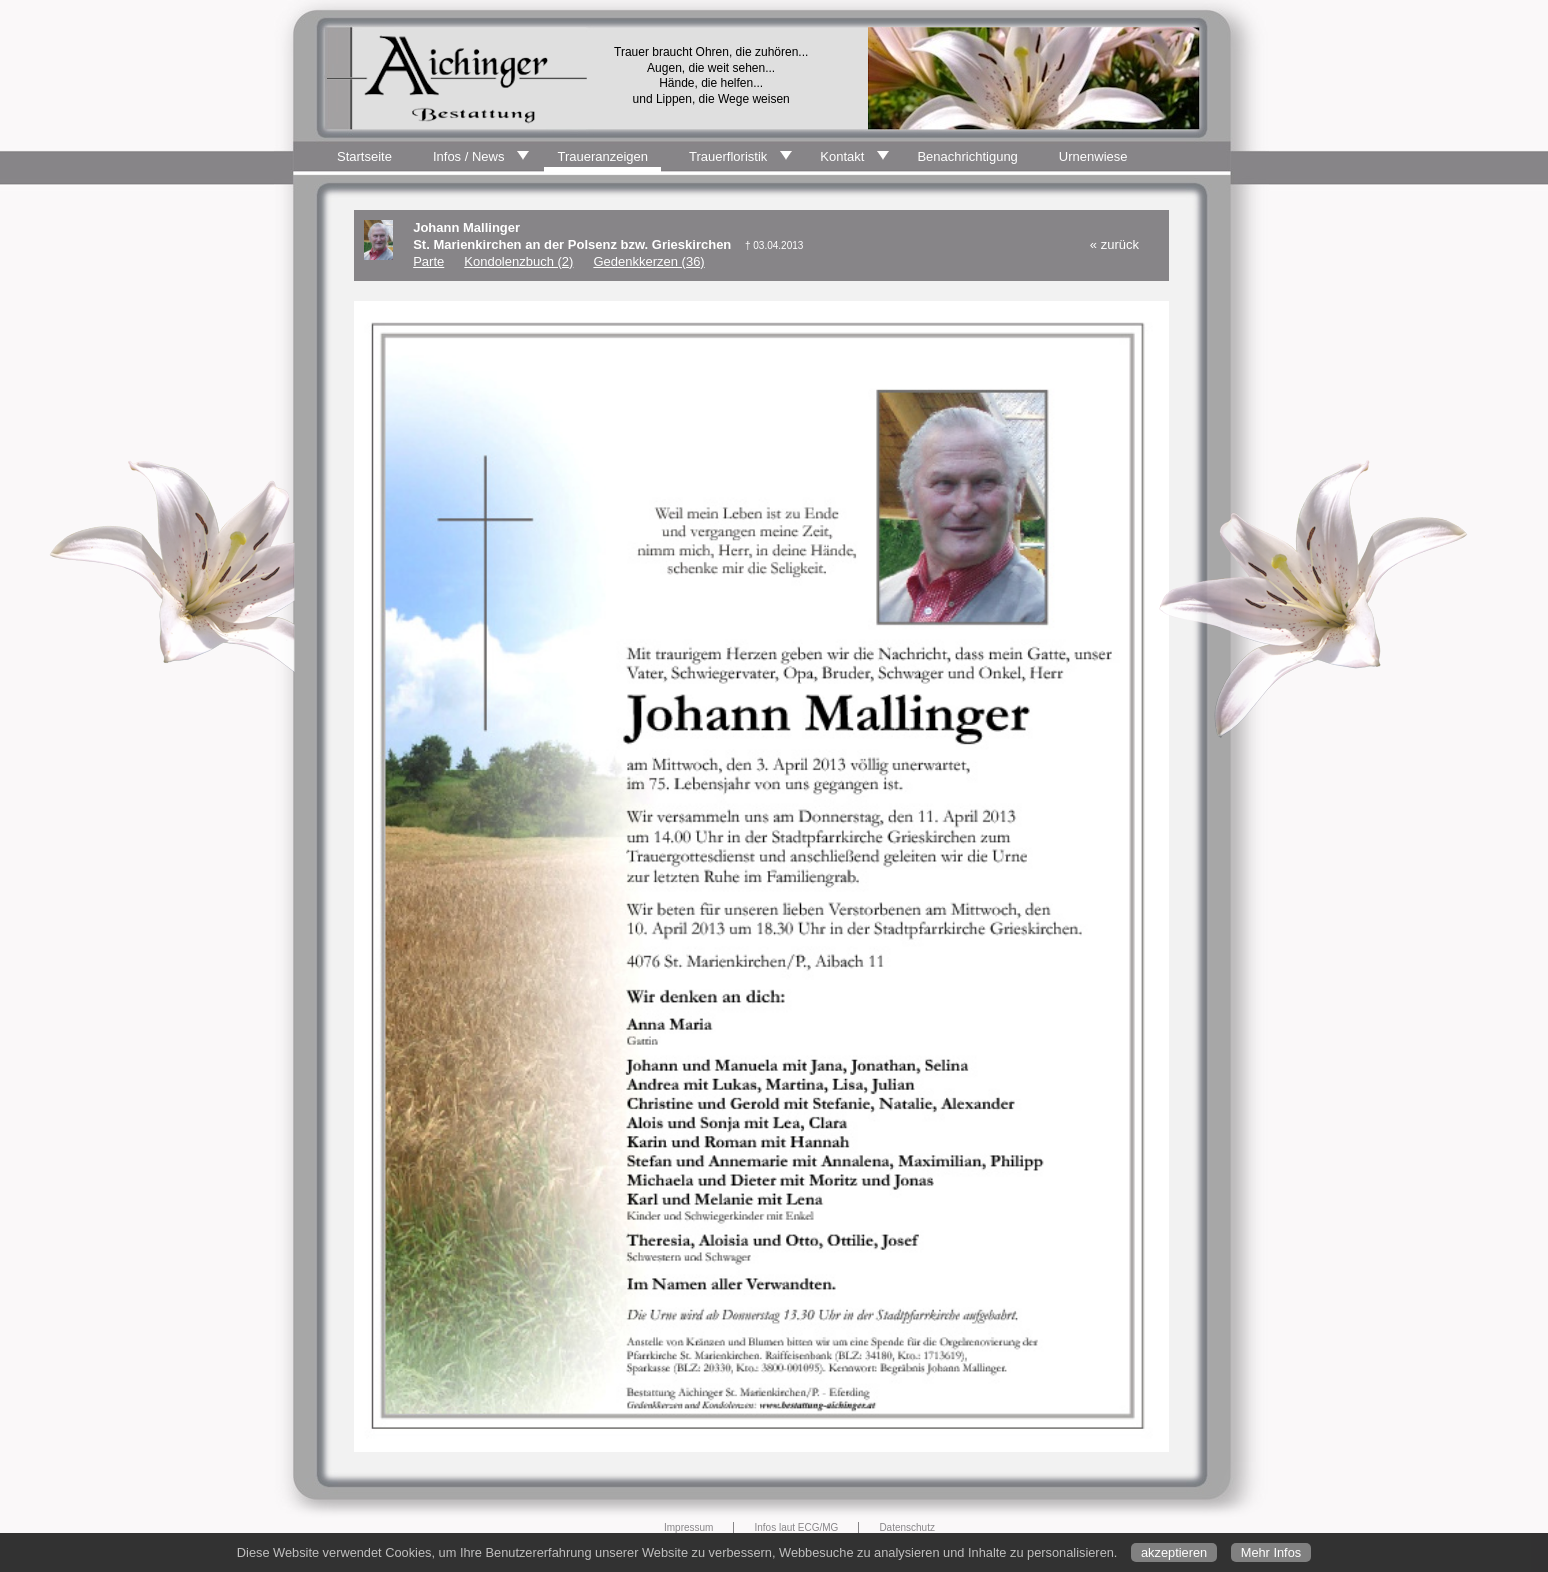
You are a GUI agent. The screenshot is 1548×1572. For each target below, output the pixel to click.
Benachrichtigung (967, 156)
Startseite (364, 156)
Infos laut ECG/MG (796, 1527)
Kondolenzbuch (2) (518, 261)
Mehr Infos (1271, 1552)
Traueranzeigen (602, 156)
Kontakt (842, 156)
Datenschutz (907, 1527)
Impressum (688, 1527)
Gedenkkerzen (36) (648, 261)
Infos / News (469, 156)
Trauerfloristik (728, 156)
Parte (428, 261)
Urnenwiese (1093, 156)
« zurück (1114, 244)
